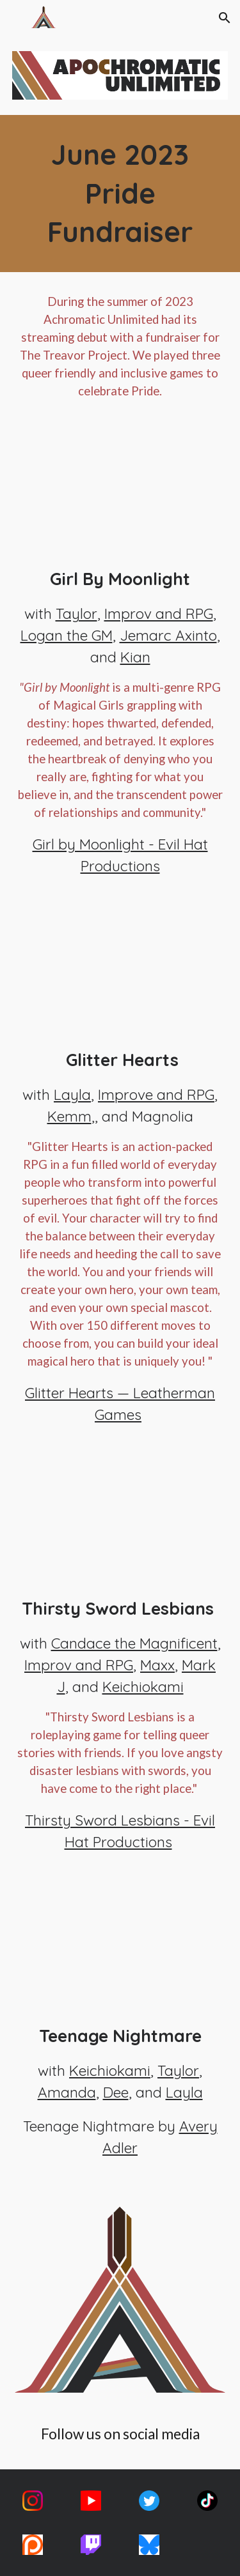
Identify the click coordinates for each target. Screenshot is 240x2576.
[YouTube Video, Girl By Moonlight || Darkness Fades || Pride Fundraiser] (120, 496)
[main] (120, 193)
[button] (15, 17)
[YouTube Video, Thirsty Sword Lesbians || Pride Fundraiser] (120, 1526)
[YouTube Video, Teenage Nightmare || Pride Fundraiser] (120, 1953)
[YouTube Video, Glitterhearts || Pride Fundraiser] (120, 977)
